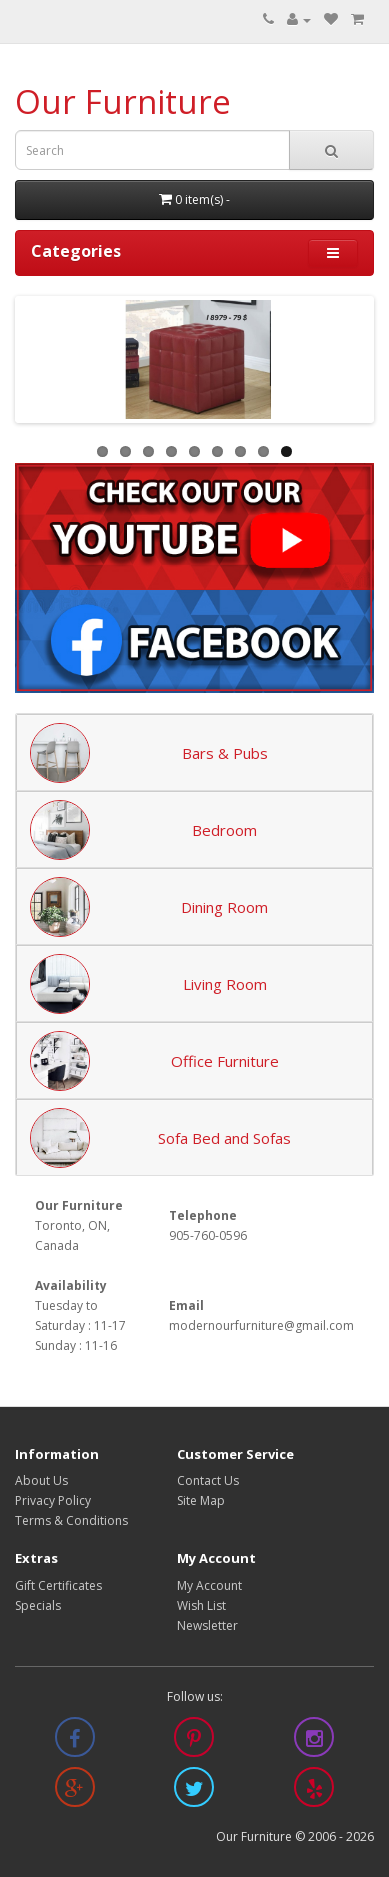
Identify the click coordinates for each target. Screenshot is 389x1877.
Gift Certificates (58, 1585)
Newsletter (207, 1625)
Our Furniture (123, 101)
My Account (209, 1585)
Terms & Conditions (71, 1520)
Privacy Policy (53, 1500)
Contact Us (208, 1480)
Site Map (201, 1500)
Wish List (201, 1605)
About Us (41, 1480)
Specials (38, 1605)
